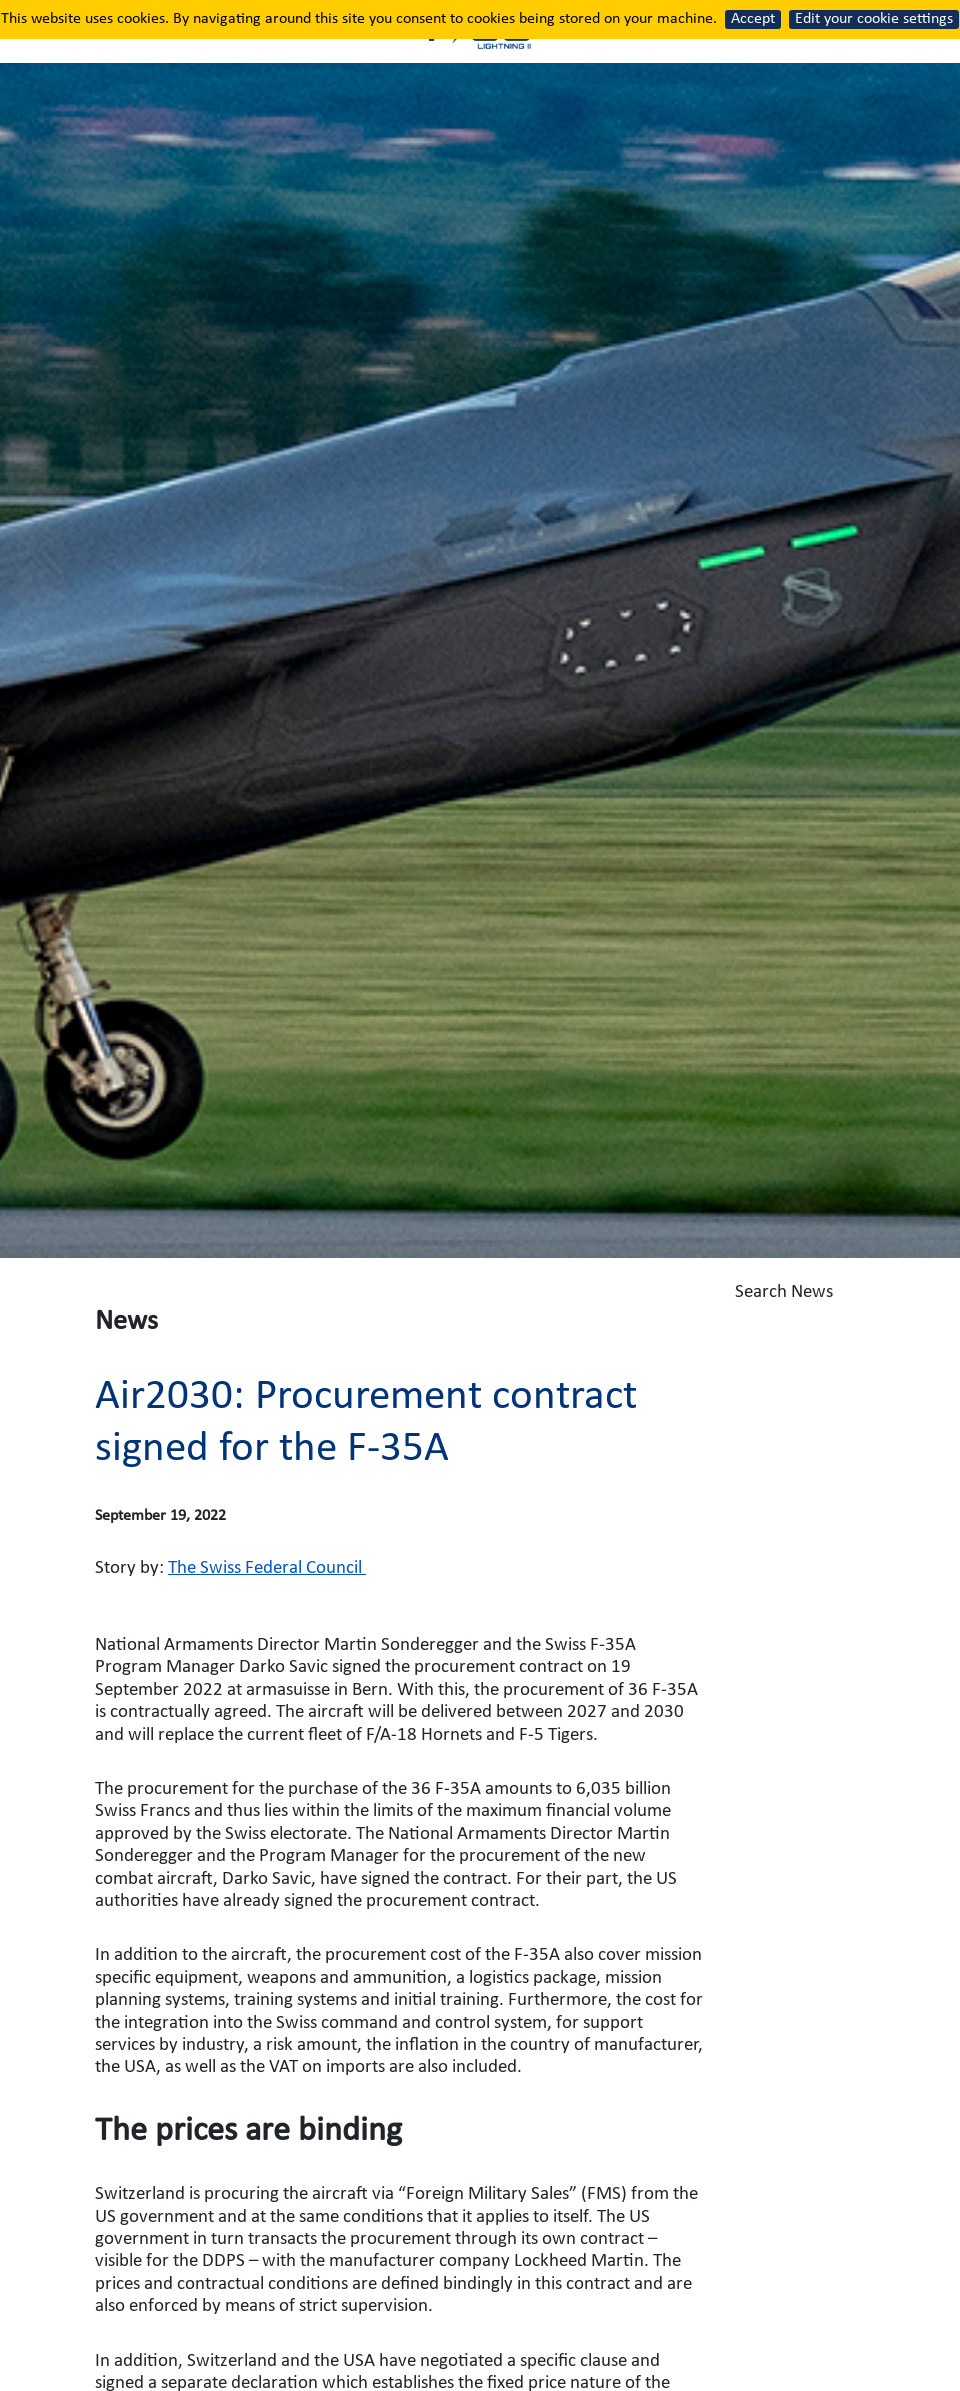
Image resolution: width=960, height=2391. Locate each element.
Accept (753, 19)
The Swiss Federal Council (267, 1568)
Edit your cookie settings (874, 19)
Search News (840, 1305)
